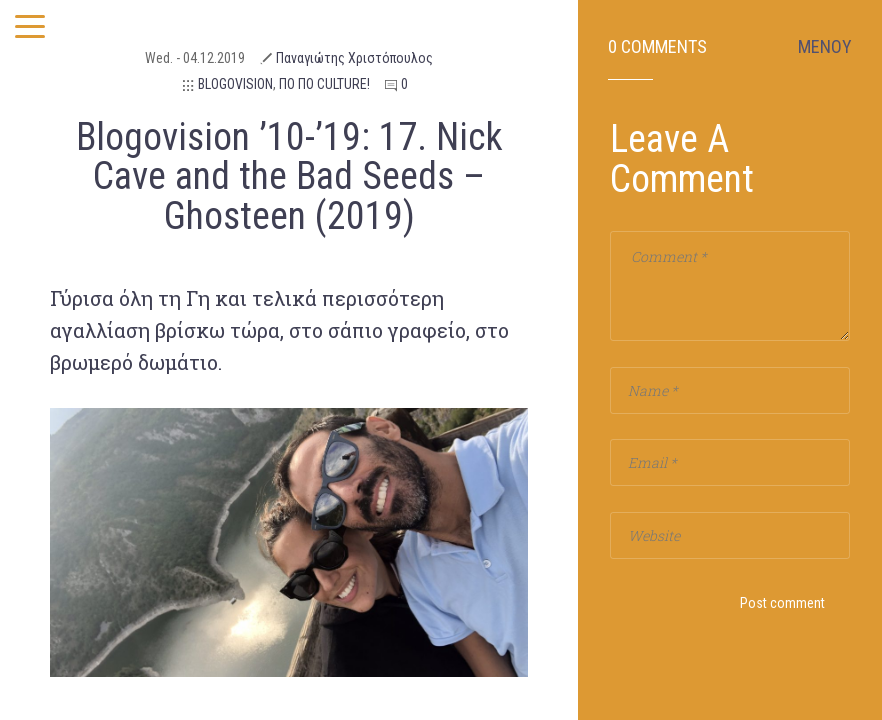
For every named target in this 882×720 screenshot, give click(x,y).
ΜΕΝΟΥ (825, 47)
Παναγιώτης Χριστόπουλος (354, 58)
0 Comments (657, 47)
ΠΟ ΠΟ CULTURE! (324, 84)
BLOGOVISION (235, 84)
